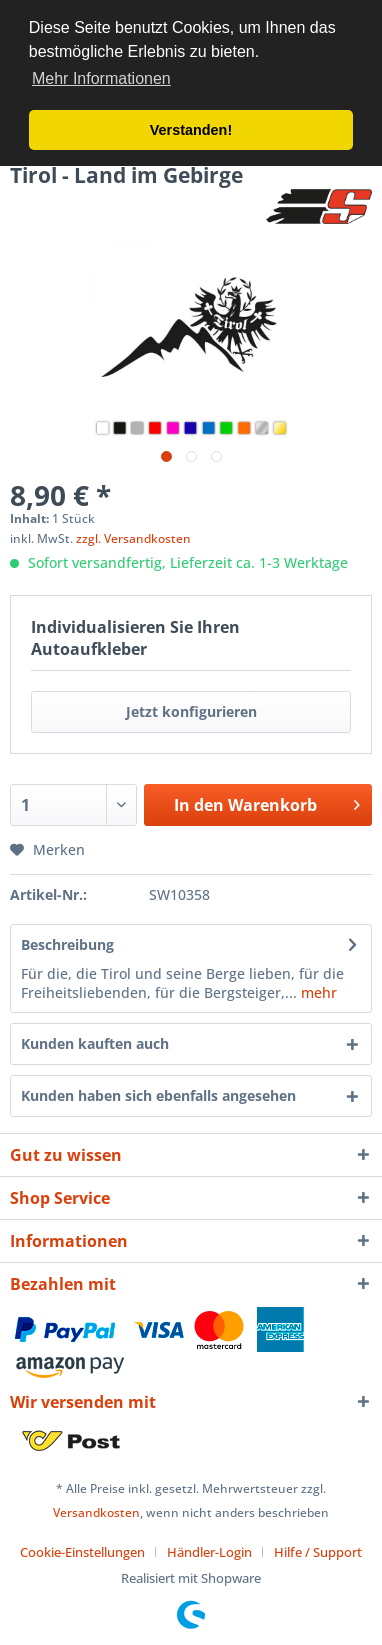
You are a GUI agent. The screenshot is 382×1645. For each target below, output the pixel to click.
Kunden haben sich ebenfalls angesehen (158, 1095)
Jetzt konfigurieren (191, 711)
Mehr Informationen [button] (101, 78)
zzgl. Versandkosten (133, 538)
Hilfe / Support (318, 1552)
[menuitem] (90, 1552)
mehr (317, 992)
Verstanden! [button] (191, 130)
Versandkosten (96, 1512)
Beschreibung (67, 944)
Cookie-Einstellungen (82, 1552)
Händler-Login (209, 1552)
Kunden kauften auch (95, 1043)
